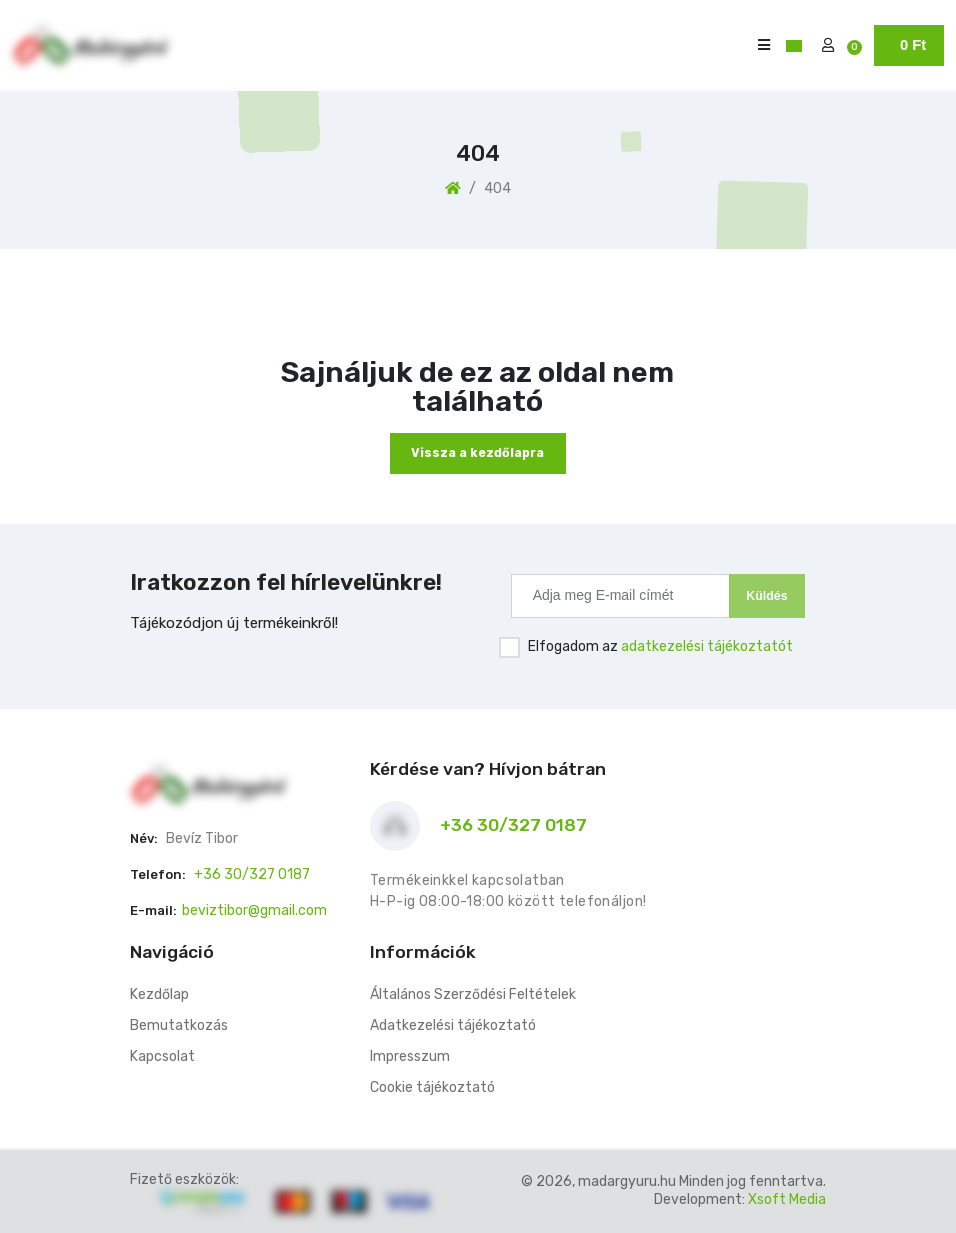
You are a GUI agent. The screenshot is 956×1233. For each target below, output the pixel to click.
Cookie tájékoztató (432, 1087)
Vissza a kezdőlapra (477, 452)
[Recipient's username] (620, 596)
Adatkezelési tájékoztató (453, 1025)
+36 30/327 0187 (252, 874)
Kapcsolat (162, 1056)
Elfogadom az (660, 646)
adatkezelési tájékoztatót (707, 646)
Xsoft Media (787, 1199)
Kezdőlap (159, 994)
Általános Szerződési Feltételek (473, 994)
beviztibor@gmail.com (254, 910)
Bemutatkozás (179, 1025)
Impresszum (410, 1056)
